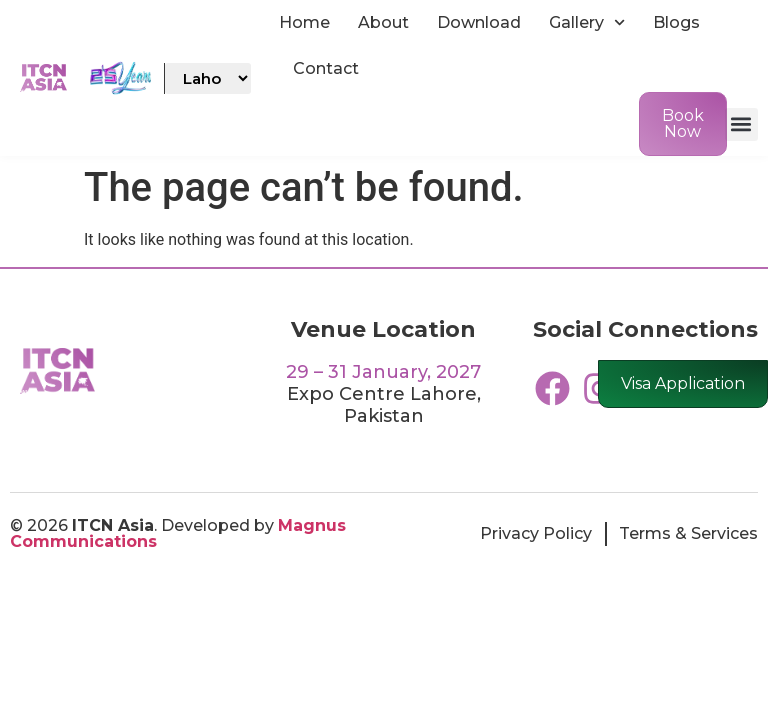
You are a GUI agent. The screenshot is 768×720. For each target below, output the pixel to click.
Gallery (587, 22)
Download (479, 22)
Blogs (676, 22)
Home (304, 22)
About (383, 22)
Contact (326, 68)
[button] (741, 124)
